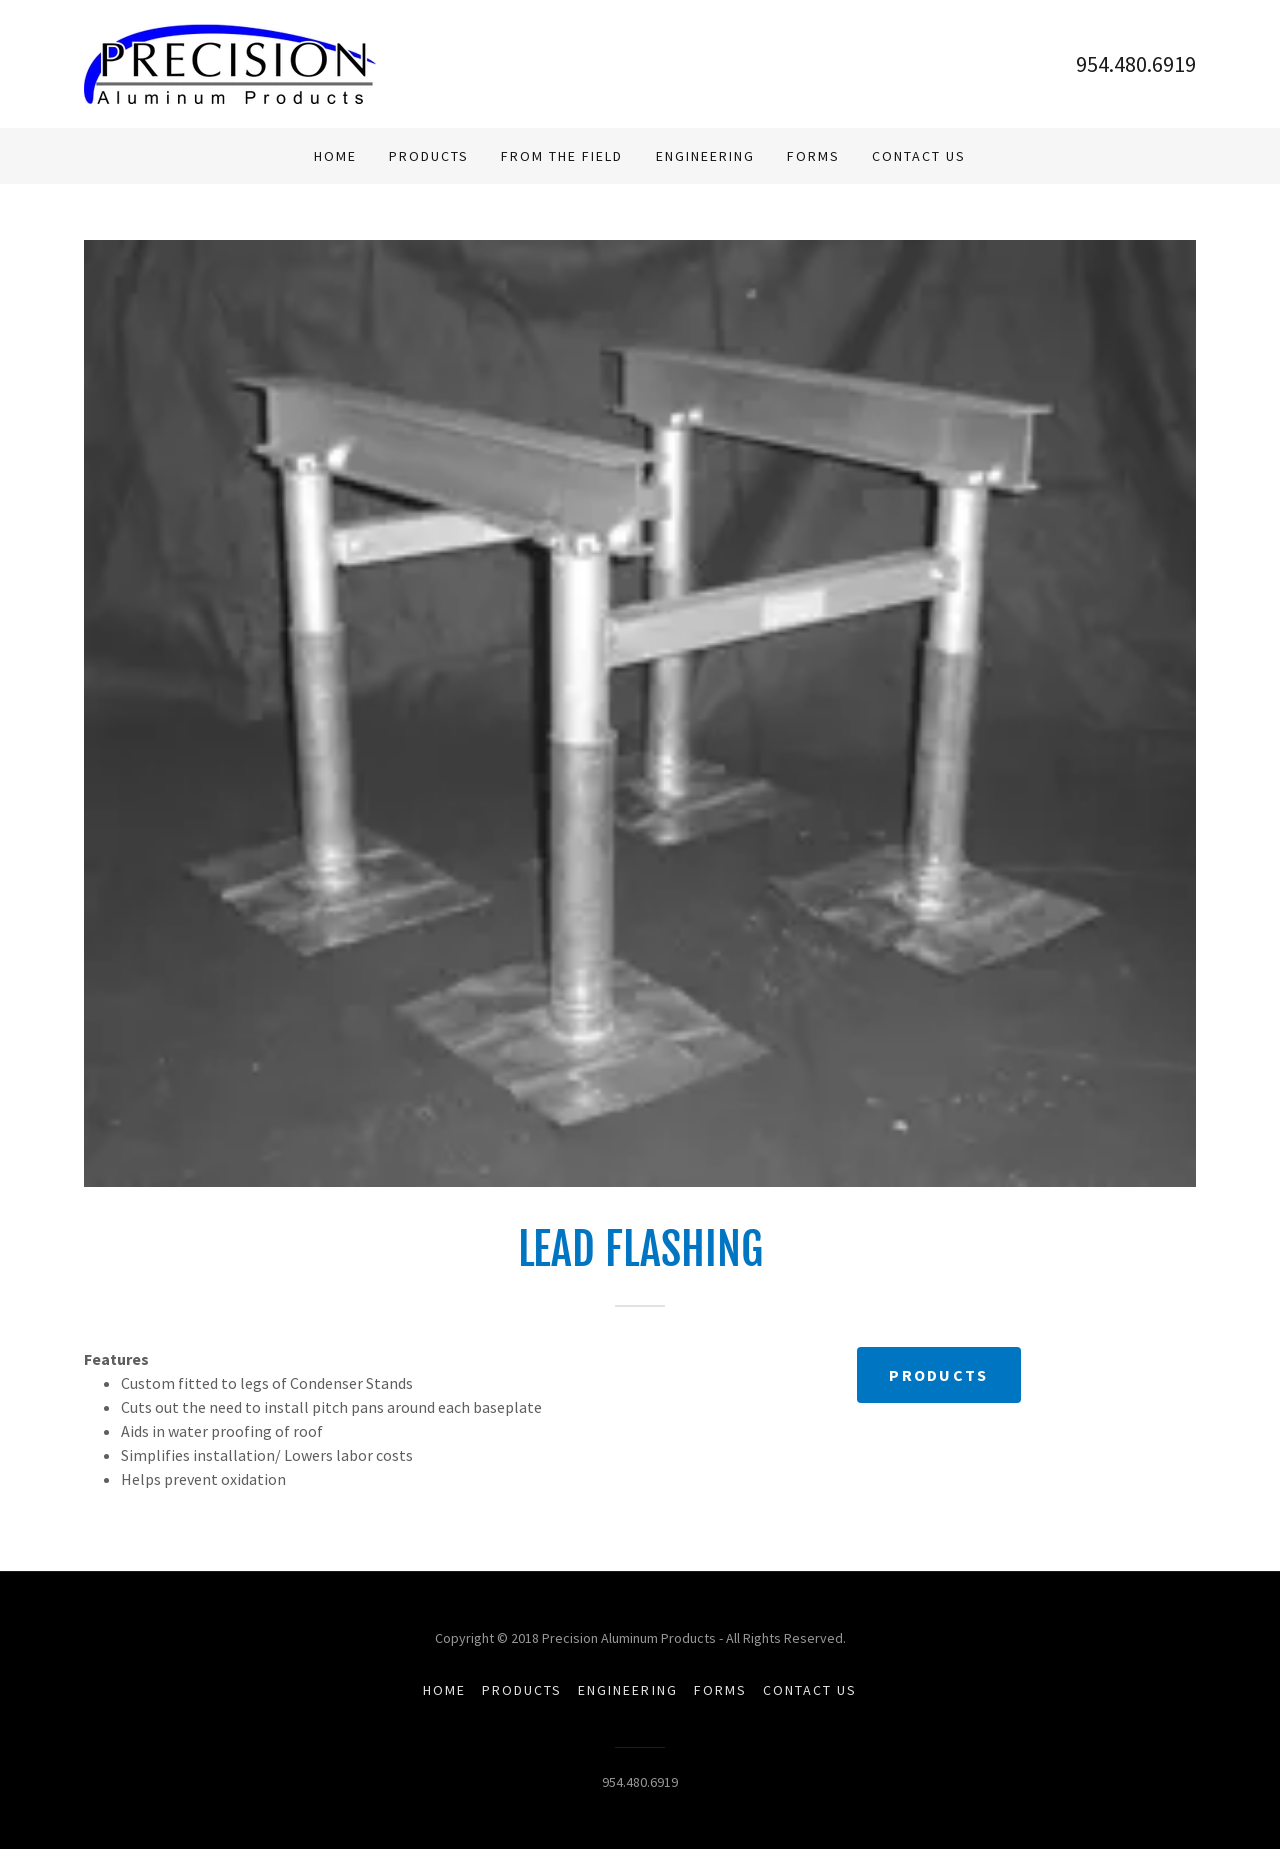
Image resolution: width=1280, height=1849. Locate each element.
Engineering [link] (705, 156)
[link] (230, 62)
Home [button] (444, 1690)
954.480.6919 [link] (1136, 64)
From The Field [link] (562, 156)
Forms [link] (813, 156)
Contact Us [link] (919, 156)
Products (938, 1375)
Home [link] (335, 156)
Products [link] (429, 156)
